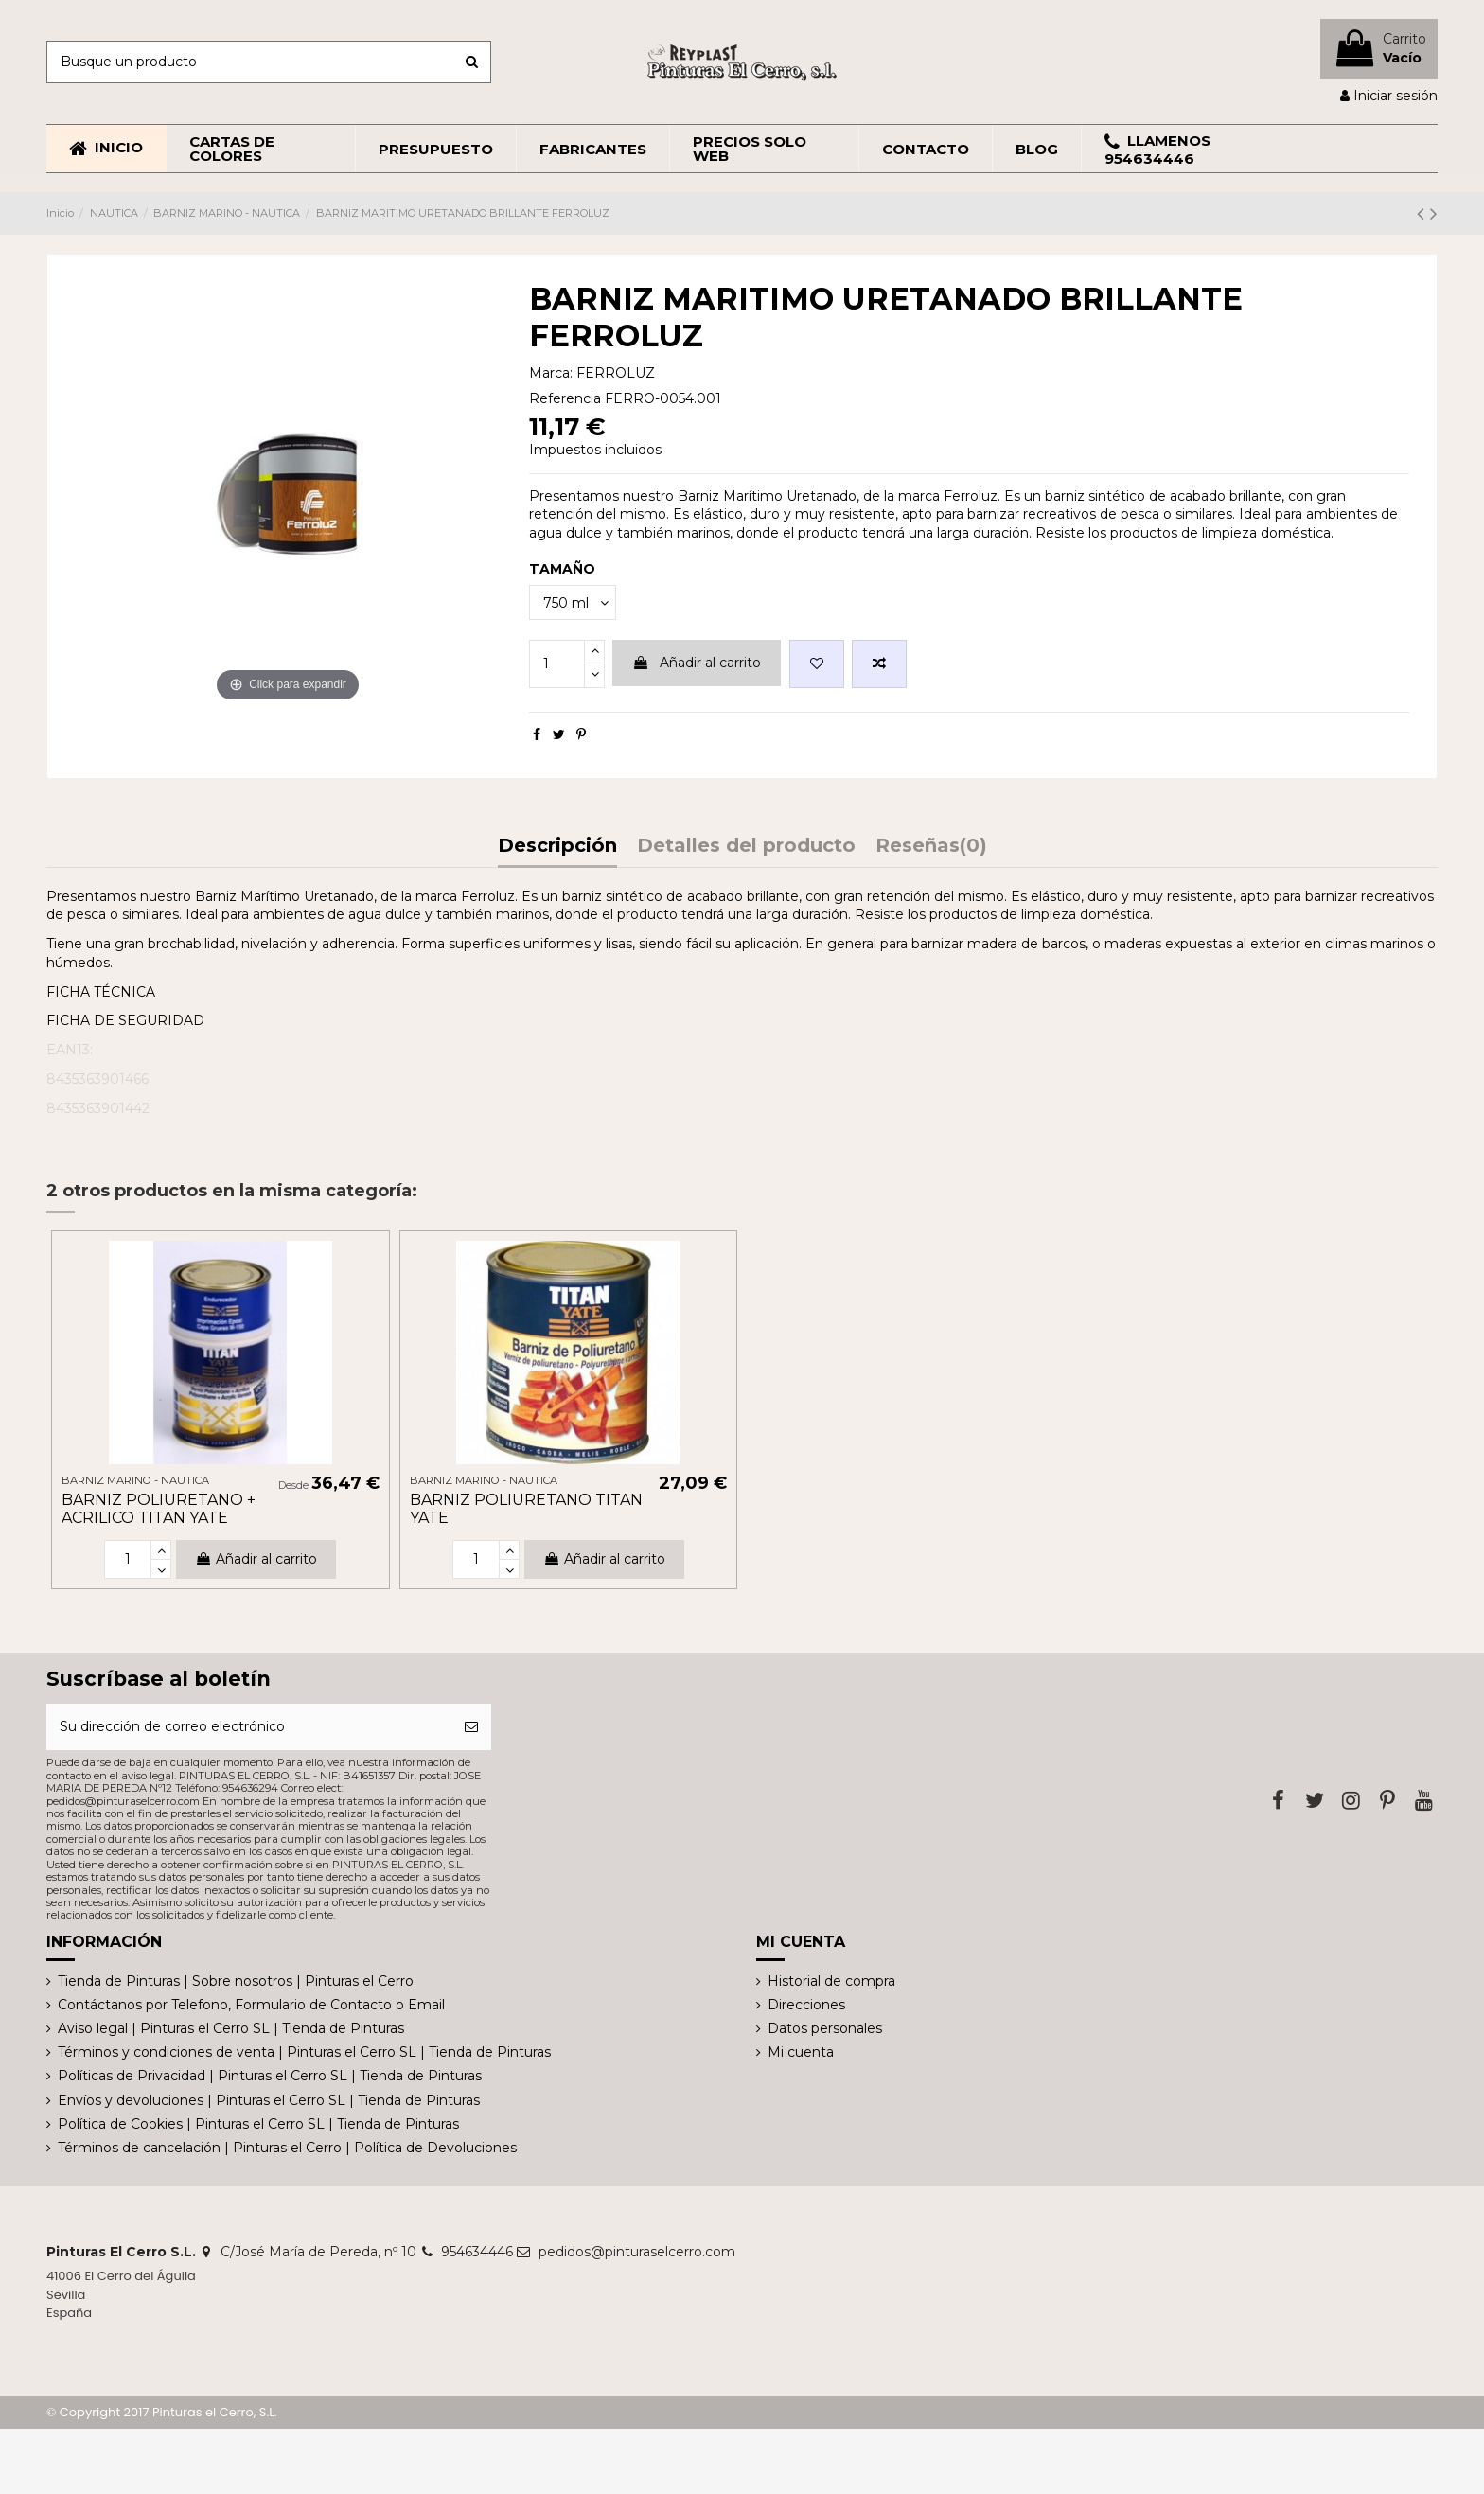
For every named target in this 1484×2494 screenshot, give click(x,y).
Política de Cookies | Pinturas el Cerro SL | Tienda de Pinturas (258, 2123)
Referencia (565, 398)
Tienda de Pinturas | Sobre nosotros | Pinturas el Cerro (236, 1981)
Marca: (551, 372)
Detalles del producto (746, 847)
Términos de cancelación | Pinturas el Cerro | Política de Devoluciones (287, 2147)
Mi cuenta (801, 2052)
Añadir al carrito (696, 662)
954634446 (477, 2251)
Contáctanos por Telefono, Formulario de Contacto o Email (251, 2004)
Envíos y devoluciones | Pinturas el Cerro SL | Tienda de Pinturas (269, 2100)
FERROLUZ (615, 372)
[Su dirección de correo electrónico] (248, 1727)
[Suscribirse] (471, 1727)
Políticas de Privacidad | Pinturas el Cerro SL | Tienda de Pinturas (270, 2075)
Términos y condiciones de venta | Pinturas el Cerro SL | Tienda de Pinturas (304, 2052)
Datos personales (825, 2028)
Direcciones (806, 2004)
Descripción (557, 847)
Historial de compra (831, 1981)
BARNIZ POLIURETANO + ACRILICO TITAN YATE (159, 1509)
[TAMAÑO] (572, 602)
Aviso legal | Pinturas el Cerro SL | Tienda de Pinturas (231, 2028)
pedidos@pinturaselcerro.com (637, 2251)
